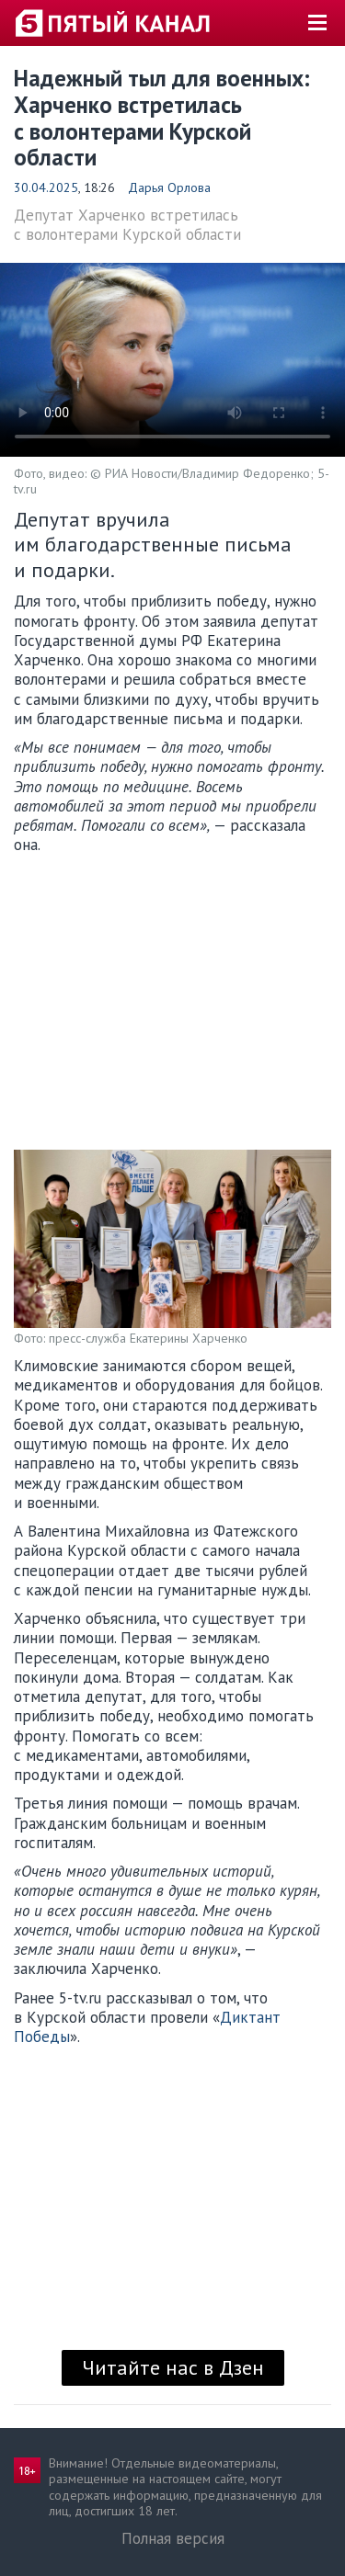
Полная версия (172, 2538)
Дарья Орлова (169, 187)
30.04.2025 (46, 187)
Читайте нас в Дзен (173, 2367)
